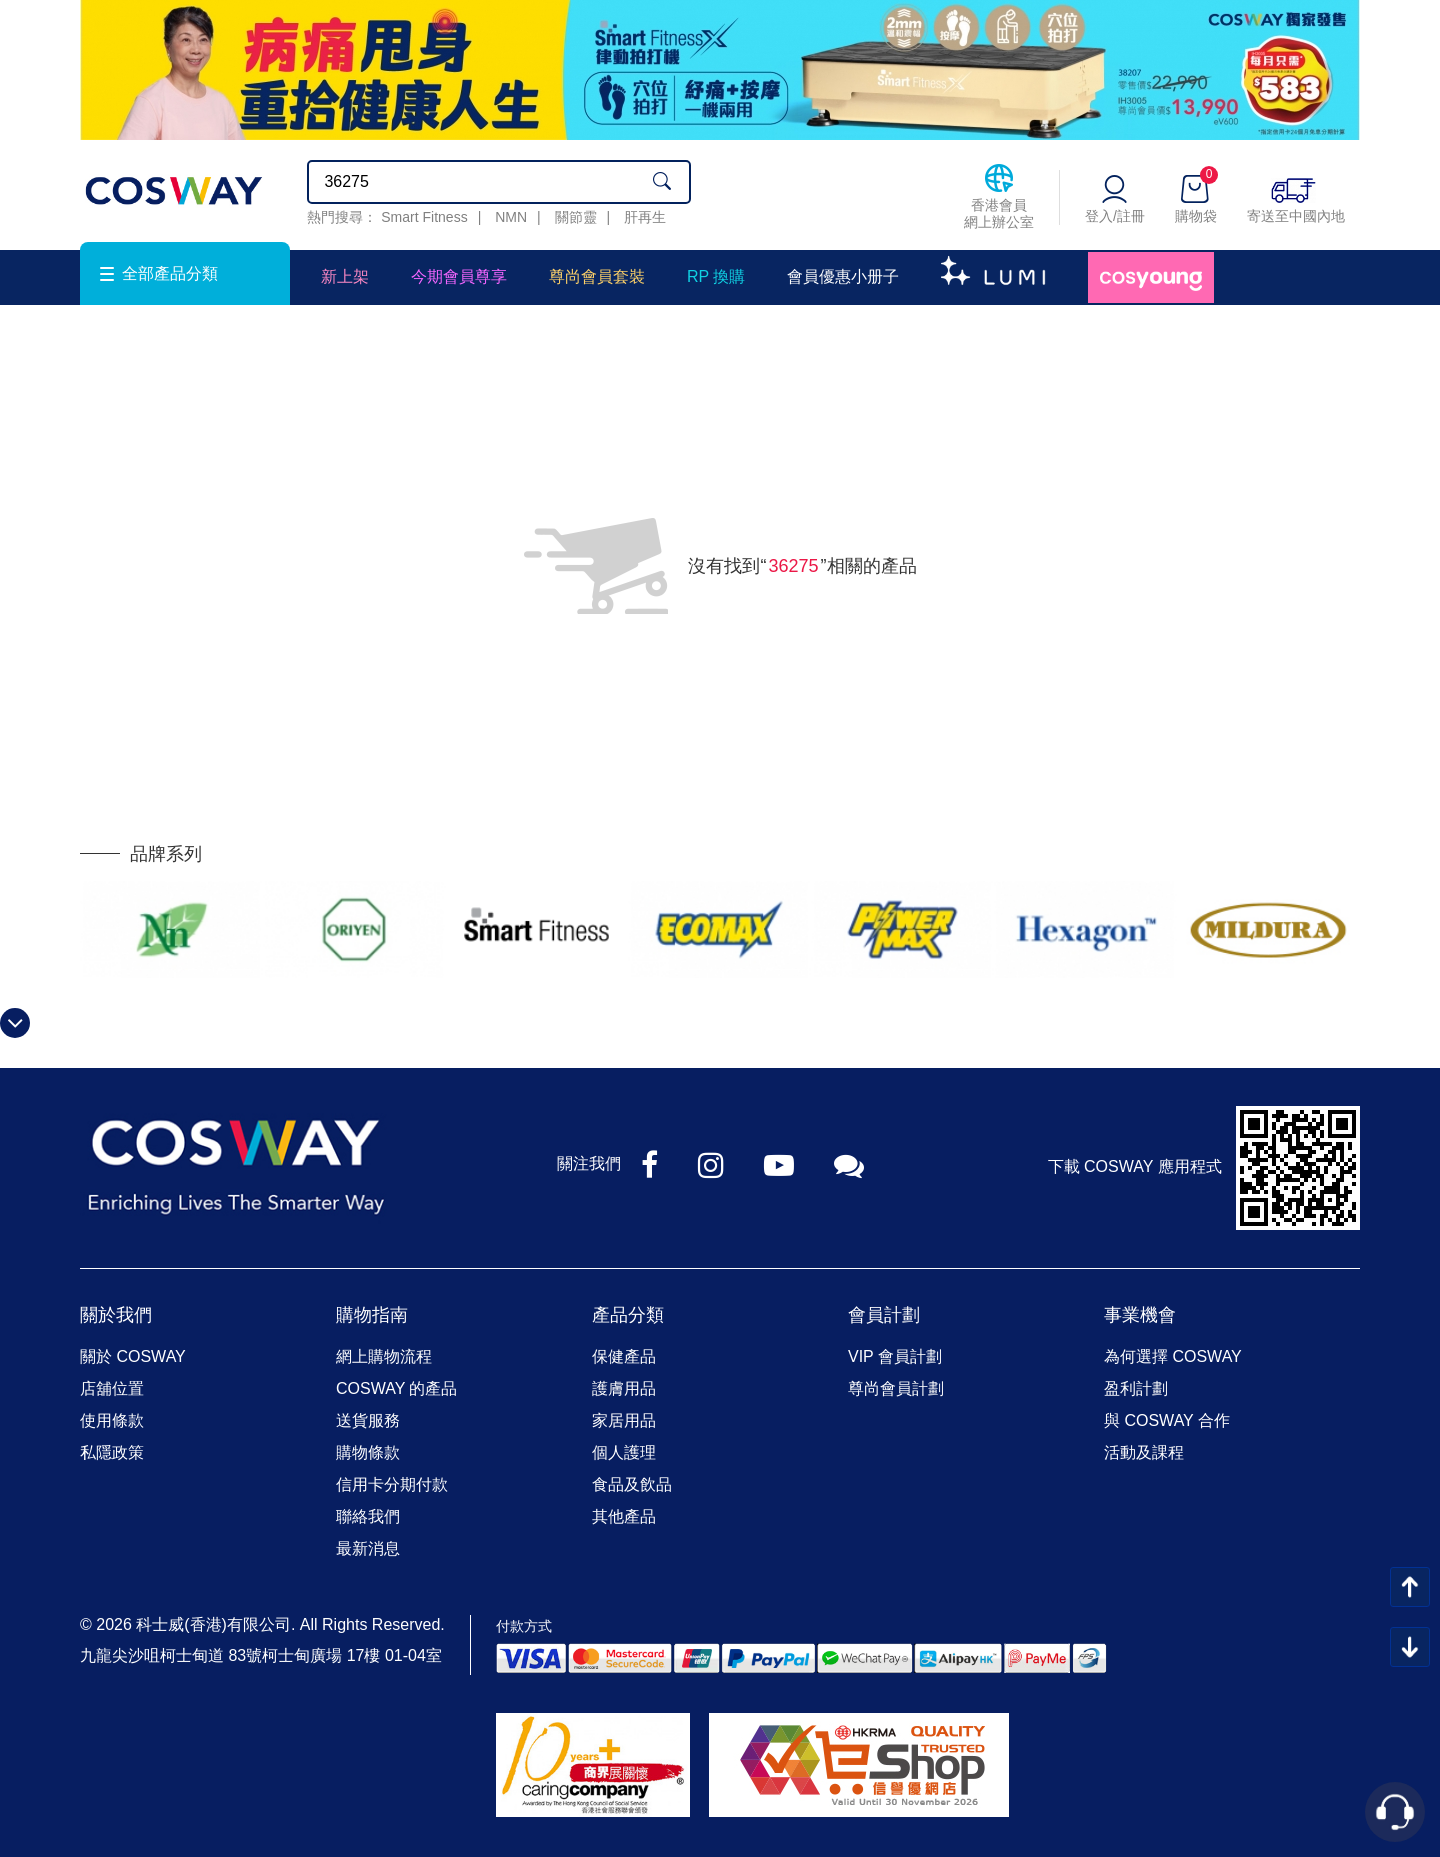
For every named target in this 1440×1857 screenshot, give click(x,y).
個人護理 (624, 1452)
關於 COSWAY (133, 1356)
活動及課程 (1144, 1452)
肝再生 (645, 217)
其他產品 (624, 1516)
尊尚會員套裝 (597, 276)
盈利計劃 (1136, 1388)
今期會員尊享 (459, 276)
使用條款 (112, 1420)
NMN (511, 217)
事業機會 (1140, 1315)
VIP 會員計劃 (895, 1356)
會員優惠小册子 (843, 276)
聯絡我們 (368, 1516)
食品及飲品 (632, 1484)
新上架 (345, 276)
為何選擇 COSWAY (1173, 1356)
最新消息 (368, 1548)
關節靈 (576, 217)
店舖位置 (112, 1388)
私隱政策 (112, 1452)
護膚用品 (624, 1388)
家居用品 (624, 1420)
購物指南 (372, 1315)
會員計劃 (884, 1315)
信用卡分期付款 (392, 1484)
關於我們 (116, 1315)
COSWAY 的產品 (397, 1388)
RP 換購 (716, 276)
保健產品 (624, 1356)
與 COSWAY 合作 (1167, 1420)
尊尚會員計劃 (896, 1388)
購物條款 (368, 1452)
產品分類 (628, 1315)
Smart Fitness (424, 217)
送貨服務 (368, 1420)
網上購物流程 (384, 1356)
